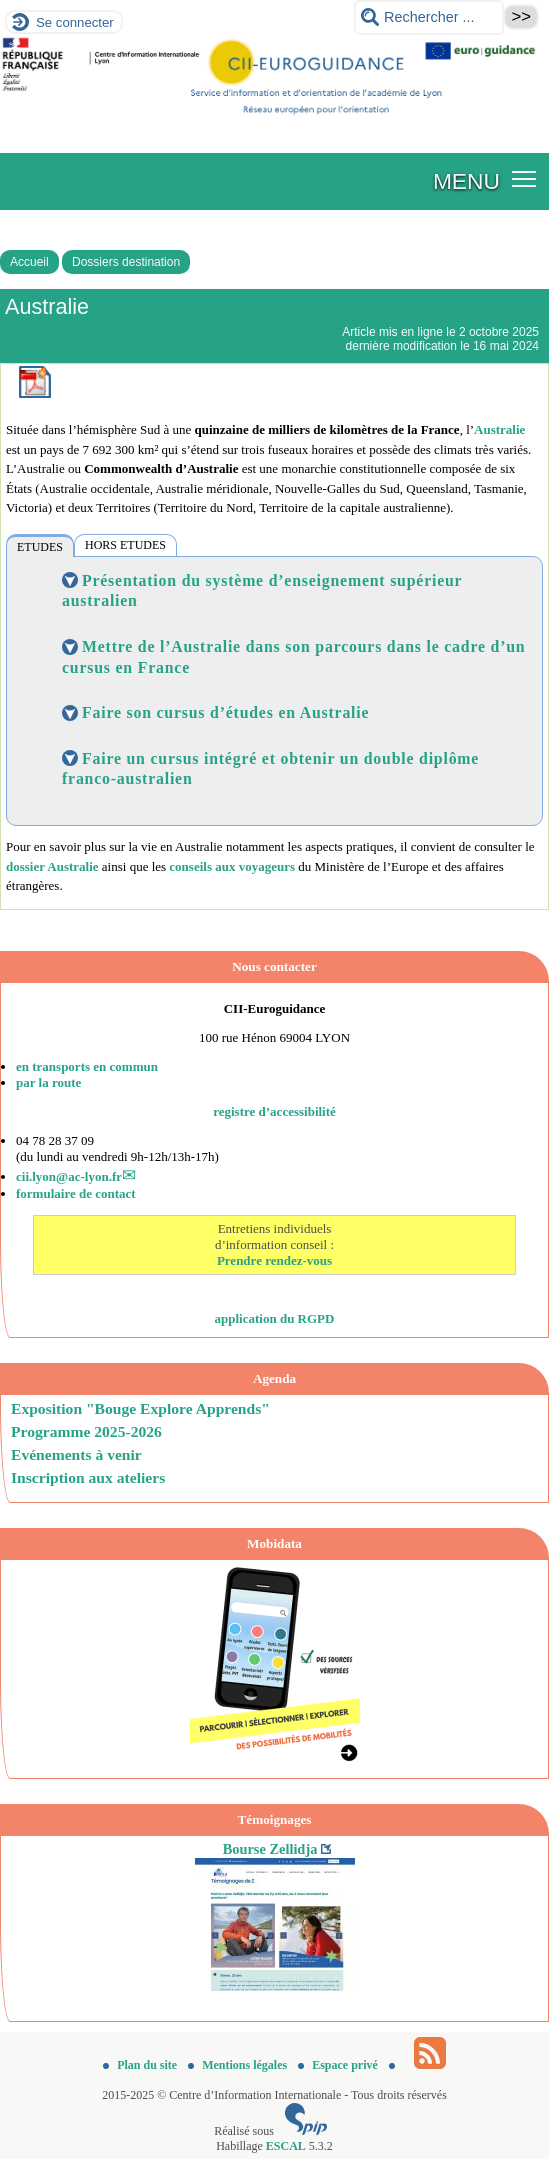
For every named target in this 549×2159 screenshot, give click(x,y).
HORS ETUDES (125, 545)
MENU (466, 181)
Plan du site (141, 2065)
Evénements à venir (76, 1454)
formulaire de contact (76, 1193)
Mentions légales (239, 2065)
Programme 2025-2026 (86, 1431)
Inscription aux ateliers (88, 1477)
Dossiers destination (126, 262)
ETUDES (40, 547)
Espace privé (339, 2065)
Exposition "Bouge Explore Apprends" (140, 1408)
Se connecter (75, 22)
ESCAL (286, 2146)
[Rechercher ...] (429, 17)
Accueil (29, 262)
